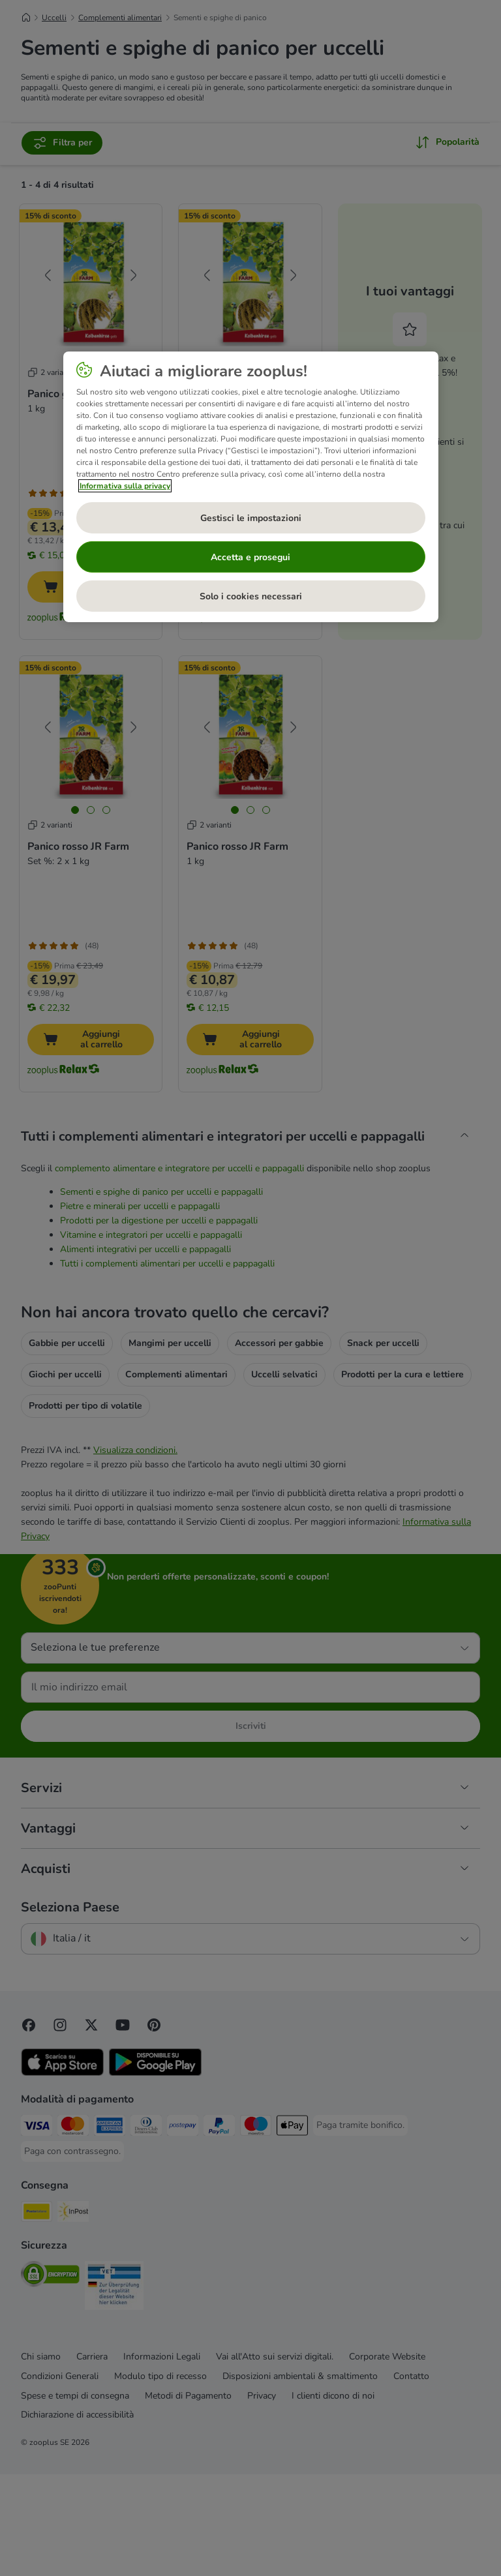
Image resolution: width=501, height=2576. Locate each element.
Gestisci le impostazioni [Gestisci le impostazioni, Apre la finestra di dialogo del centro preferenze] (250, 518)
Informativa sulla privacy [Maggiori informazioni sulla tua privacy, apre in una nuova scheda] (125, 486)
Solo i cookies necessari (251, 596)
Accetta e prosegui (250, 557)
